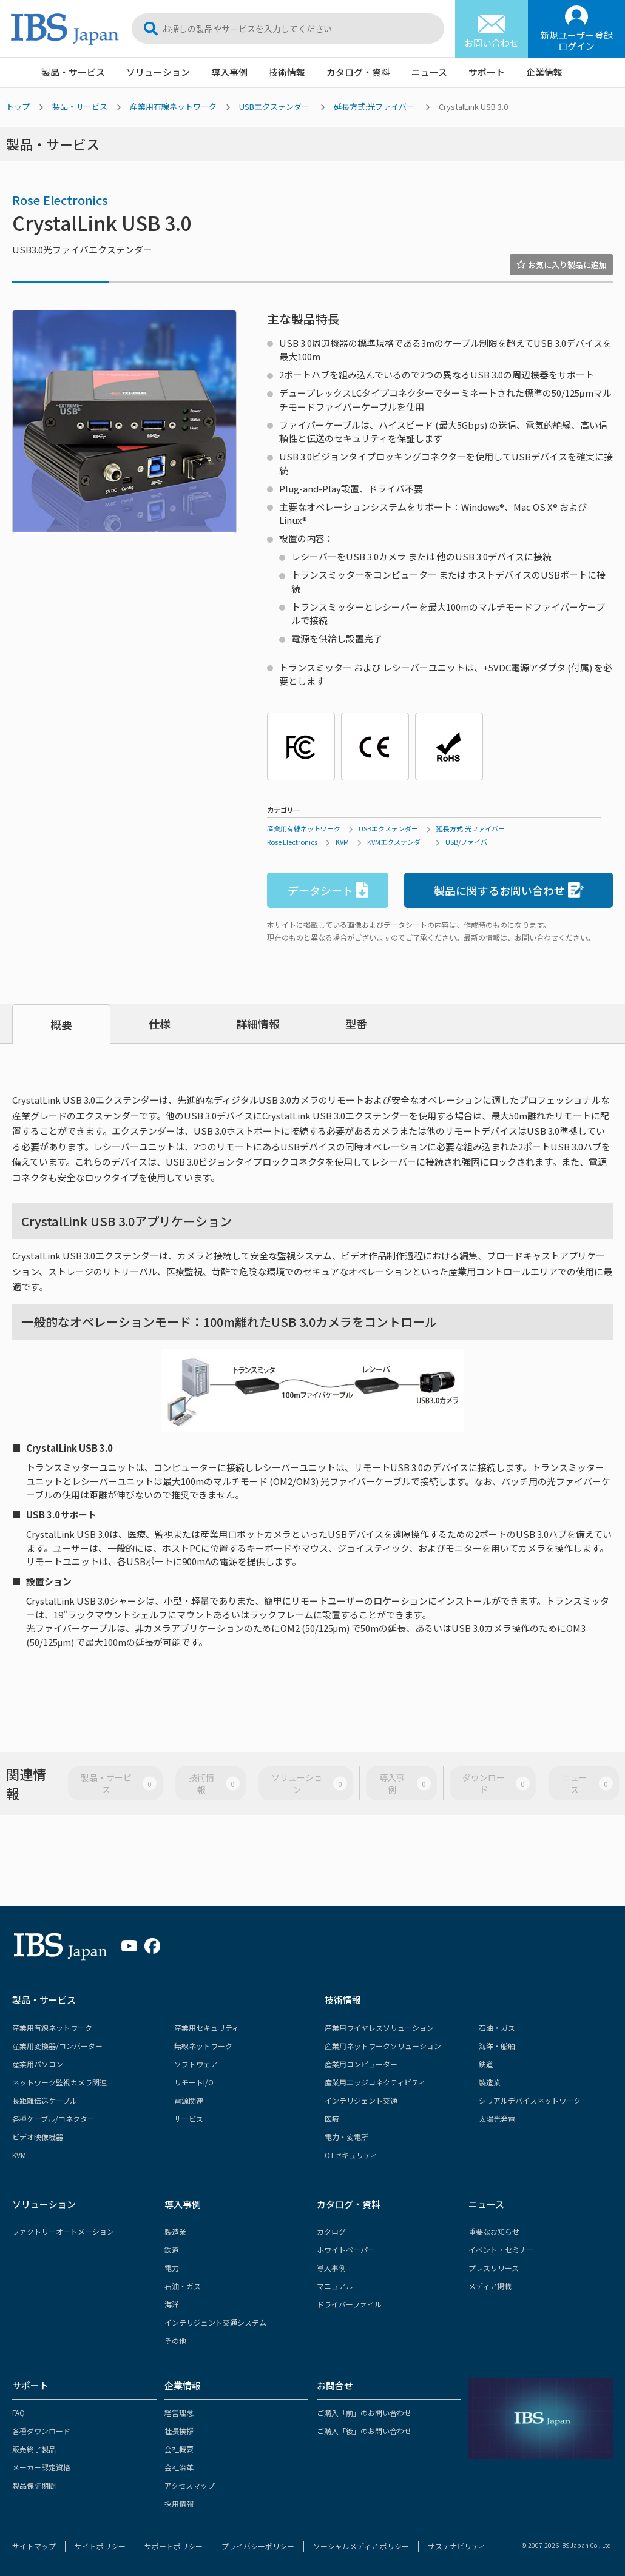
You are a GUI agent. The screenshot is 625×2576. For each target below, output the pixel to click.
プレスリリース (493, 2267)
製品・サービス (73, 71)
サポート (486, 71)
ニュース (429, 71)
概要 (61, 1024)
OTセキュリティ (351, 2155)
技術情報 (287, 71)
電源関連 (188, 2100)
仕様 (160, 1023)
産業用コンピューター (361, 2064)
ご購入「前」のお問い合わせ (364, 2412)
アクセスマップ (189, 2485)
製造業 (490, 2082)
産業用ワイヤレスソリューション (379, 2027)
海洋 (171, 2304)
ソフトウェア (196, 2064)
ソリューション (158, 71)
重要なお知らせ (493, 2231)
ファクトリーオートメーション (63, 2231)
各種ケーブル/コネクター (53, 2118)
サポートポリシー (173, 2546)
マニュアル (335, 2286)
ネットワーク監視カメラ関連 (59, 2082)
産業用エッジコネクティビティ (375, 2082)
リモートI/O (194, 2082)
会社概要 (179, 2449)
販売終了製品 (34, 2449)
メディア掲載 (490, 2286)
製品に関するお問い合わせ (509, 890)
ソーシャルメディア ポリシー (361, 2546)
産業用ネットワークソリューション (383, 2046)
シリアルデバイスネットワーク (530, 2100)
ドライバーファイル (349, 2304)
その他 (175, 2340)
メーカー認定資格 (41, 2467)
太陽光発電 (497, 2118)
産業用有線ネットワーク (173, 106)
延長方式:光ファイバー (374, 106)
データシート (328, 890)
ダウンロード (496, 1783)
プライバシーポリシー (257, 2546)
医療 (332, 2118)
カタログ (331, 2231)
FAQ (18, 2412)
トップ (18, 106)
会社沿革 (179, 2467)
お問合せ (335, 2385)
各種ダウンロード (41, 2431)
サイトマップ (34, 2546)
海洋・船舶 (497, 2046)
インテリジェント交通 (361, 2100)
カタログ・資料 (358, 71)
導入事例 (229, 71)
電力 (171, 2267)
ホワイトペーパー (346, 2249)
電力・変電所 (346, 2137)
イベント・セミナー (501, 2249)
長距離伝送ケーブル (44, 2100)
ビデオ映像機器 (37, 2137)
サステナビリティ (456, 2546)
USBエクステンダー (274, 106)
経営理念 (179, 2412)
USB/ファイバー (469, 842)
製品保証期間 (34, 2485)
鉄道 (486, 2064)
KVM (342, 842)
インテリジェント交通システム (215, 2322)
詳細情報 (258, 1023)
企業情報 (544, 71)
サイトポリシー (100, 2546)
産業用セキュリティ (206, 2027)
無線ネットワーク (203, 2046)
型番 (356, 1023)
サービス (188, 2118)
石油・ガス (497, 2027)
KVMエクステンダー (397, 842)
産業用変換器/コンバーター (57, 2046)
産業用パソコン (37, 2064)
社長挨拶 (179, 2431)
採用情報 (179, 2503)
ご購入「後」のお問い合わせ (364, 2431)
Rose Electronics (60, 200)
